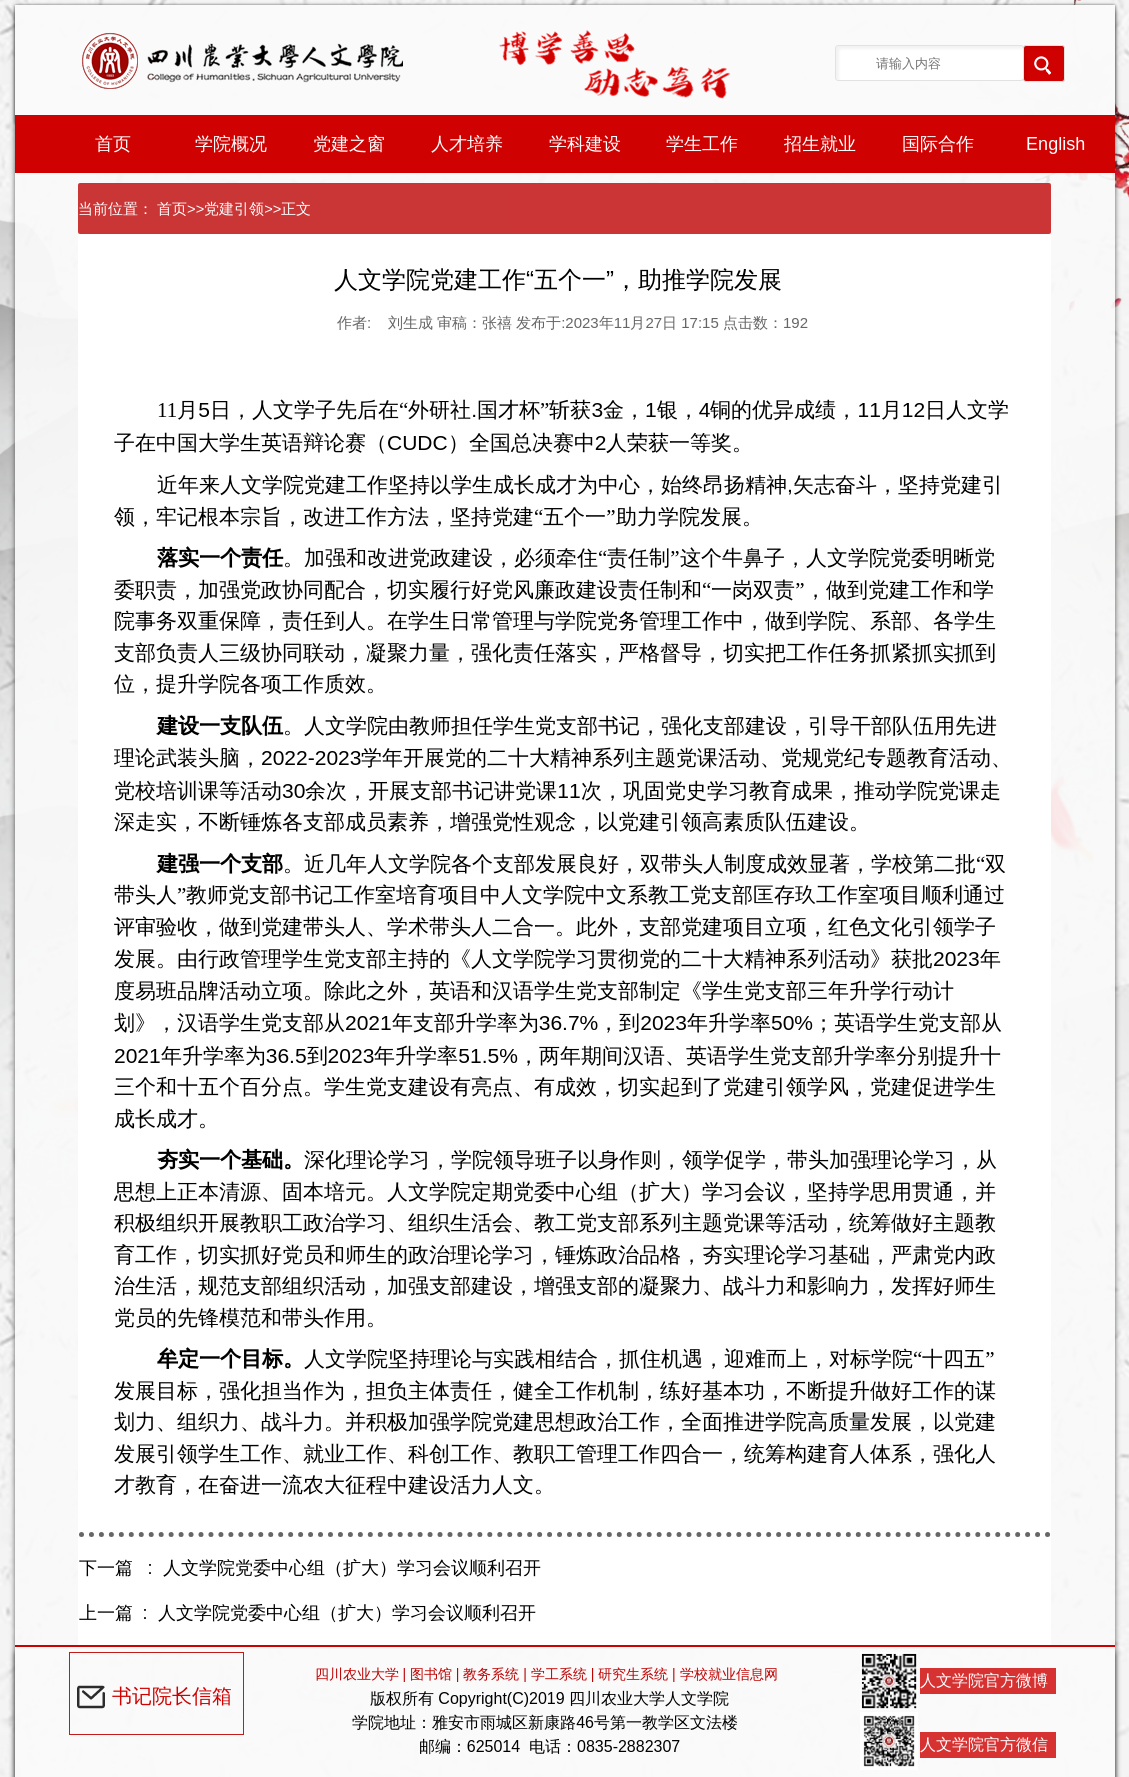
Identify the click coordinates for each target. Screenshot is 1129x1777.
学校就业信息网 (729, 1674)
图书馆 (431, 1674)
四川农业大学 (357, 1674)
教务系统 (491, 1674)
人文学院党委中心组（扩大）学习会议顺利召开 (352, 1568)
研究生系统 (633, 1674)
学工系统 (559, 1674)
